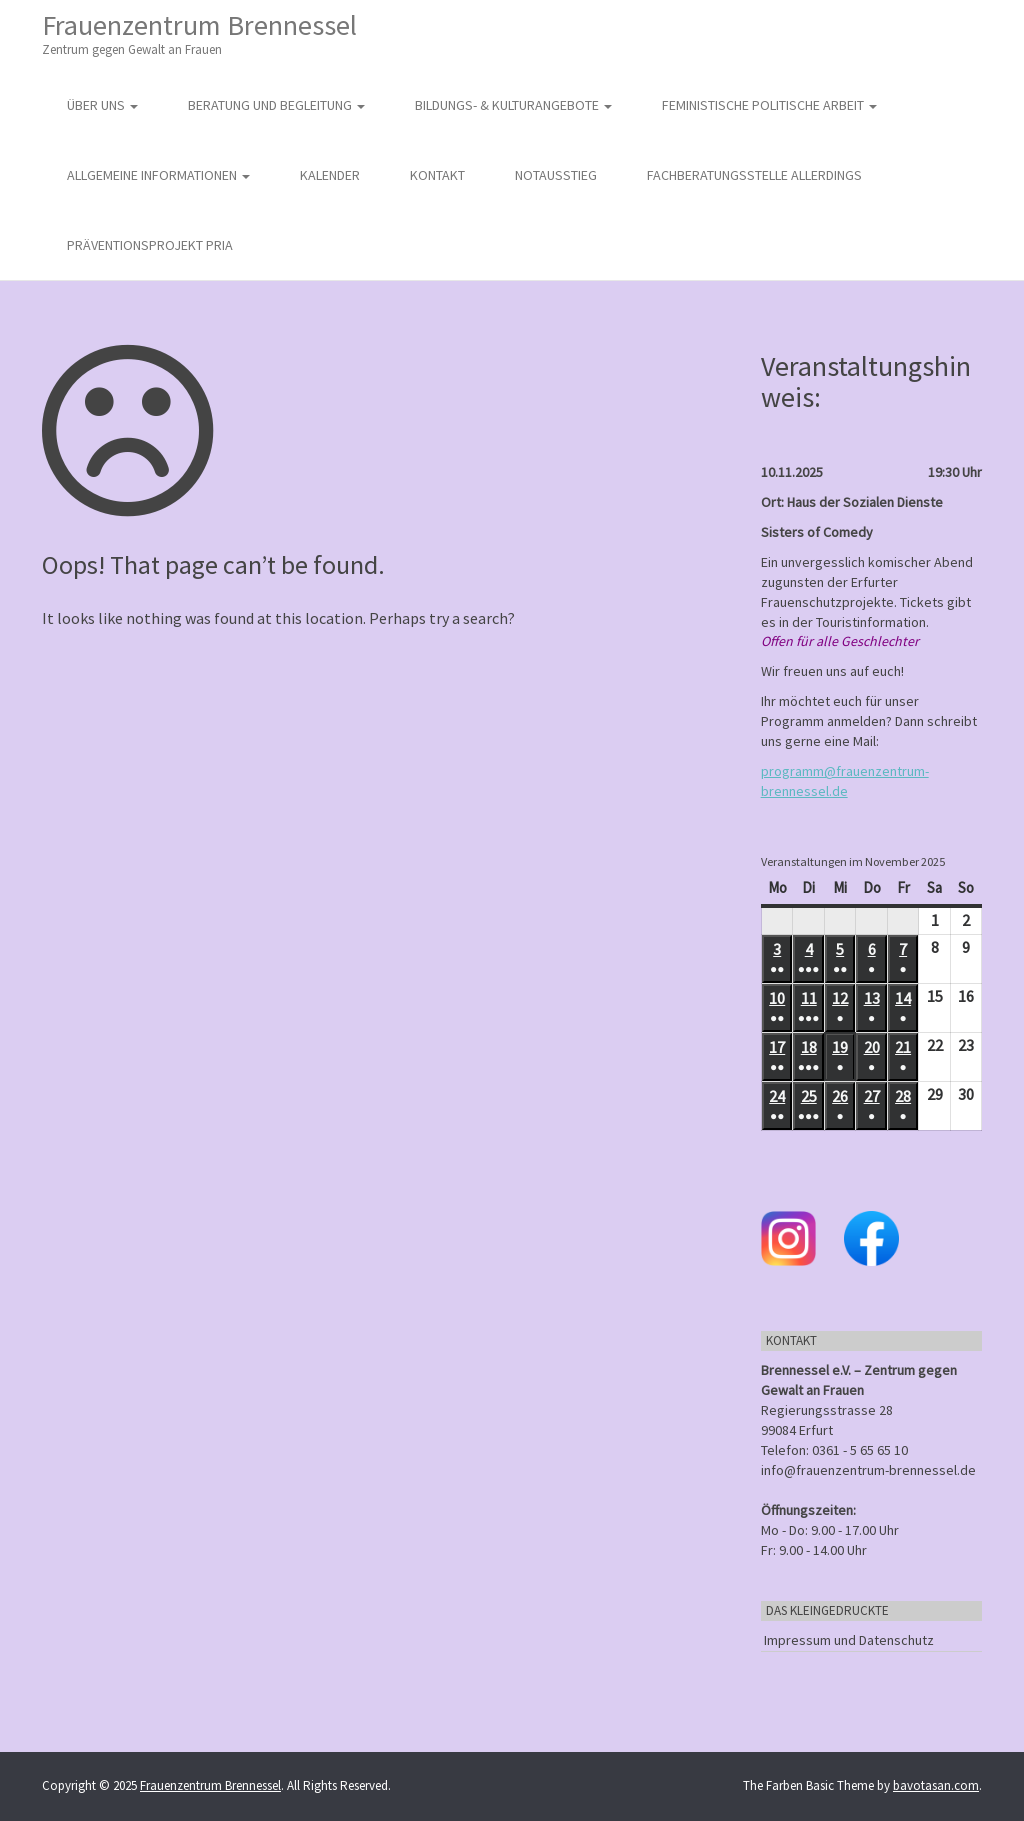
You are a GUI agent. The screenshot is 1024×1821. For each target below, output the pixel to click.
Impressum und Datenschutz (849, 1640)
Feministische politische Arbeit (769, 105)
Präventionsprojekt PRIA (150, 245)
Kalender (330, 175)
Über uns (102, 105)
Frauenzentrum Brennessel (199, 33)
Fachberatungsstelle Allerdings (754, 175)
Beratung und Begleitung (276, 105)
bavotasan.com (936, 1785)
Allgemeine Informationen (158, 175)
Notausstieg (556, 175)
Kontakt (437, 175)
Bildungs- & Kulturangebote (513, 105)
